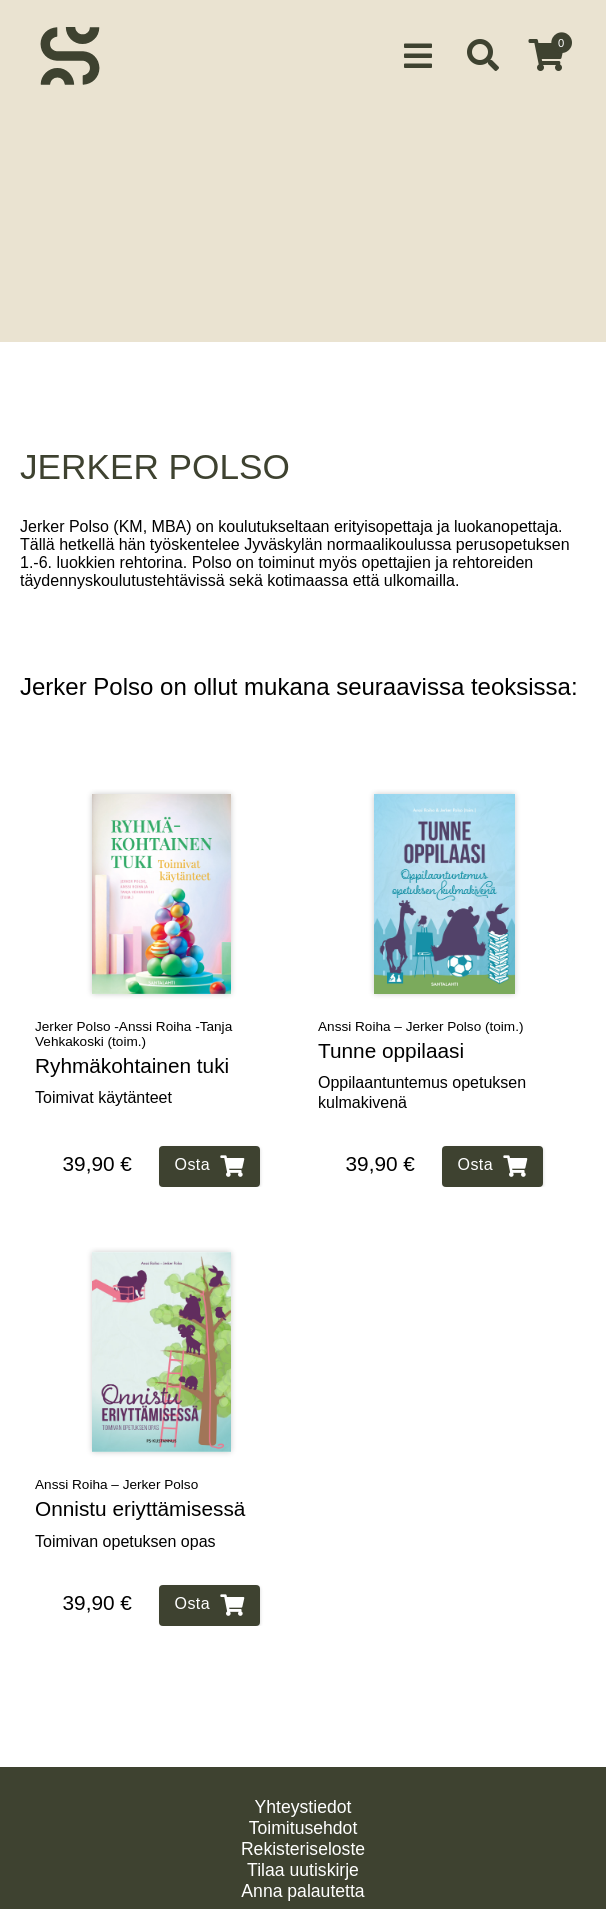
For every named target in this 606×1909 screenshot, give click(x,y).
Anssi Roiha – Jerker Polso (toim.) (421, 1004)
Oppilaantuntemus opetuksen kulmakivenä (422, 1071)
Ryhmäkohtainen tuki (132, 1043)
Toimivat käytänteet (103, 1076)
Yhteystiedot (303, 1786)
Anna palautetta (302, 1870)
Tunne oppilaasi (391, 1028)
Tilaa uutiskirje (303, 1849)
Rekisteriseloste (303, 1828)
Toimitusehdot (303, 1807)
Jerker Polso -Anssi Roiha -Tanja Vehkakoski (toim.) (133, 1012)
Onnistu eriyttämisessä (140, 1486)
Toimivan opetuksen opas (125, 1519)
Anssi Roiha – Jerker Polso (116, 1462)
